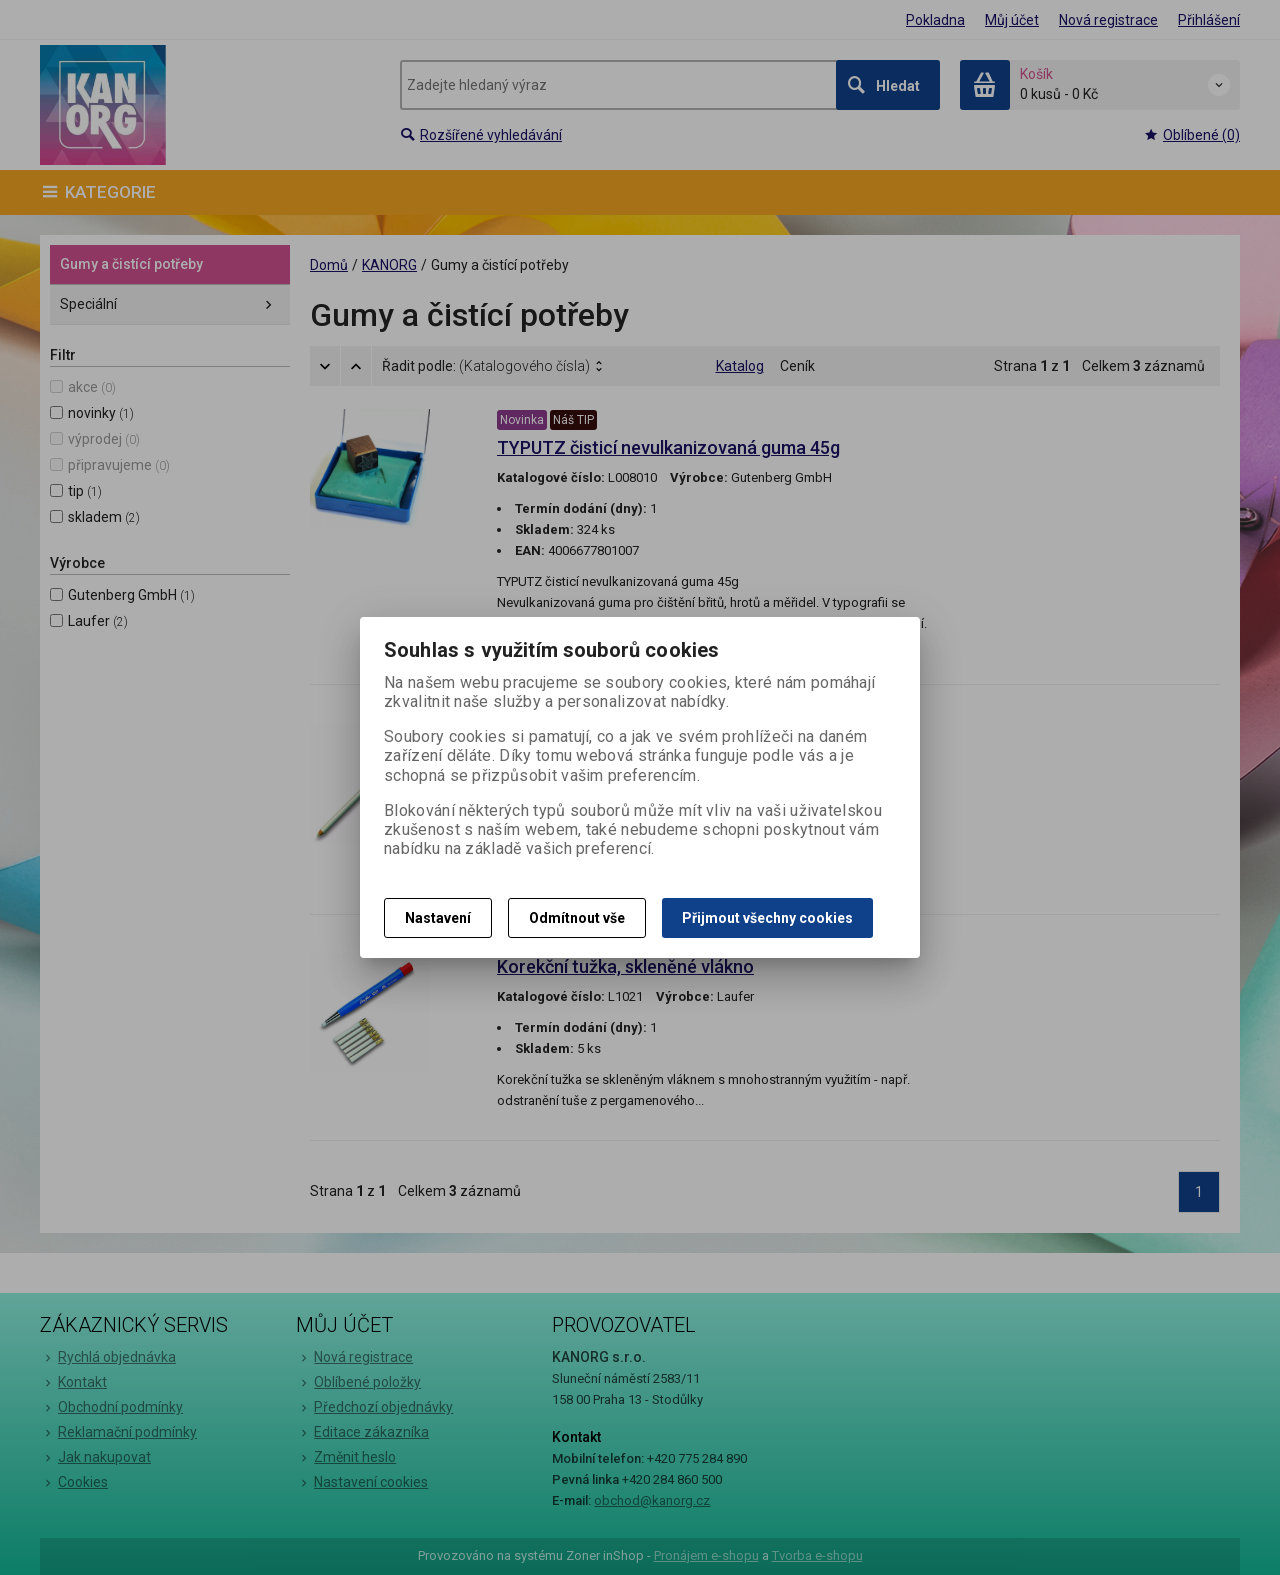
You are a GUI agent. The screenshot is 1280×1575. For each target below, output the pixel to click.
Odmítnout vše (577, 918)
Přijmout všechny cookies (767, 918)
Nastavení (438, 918)
